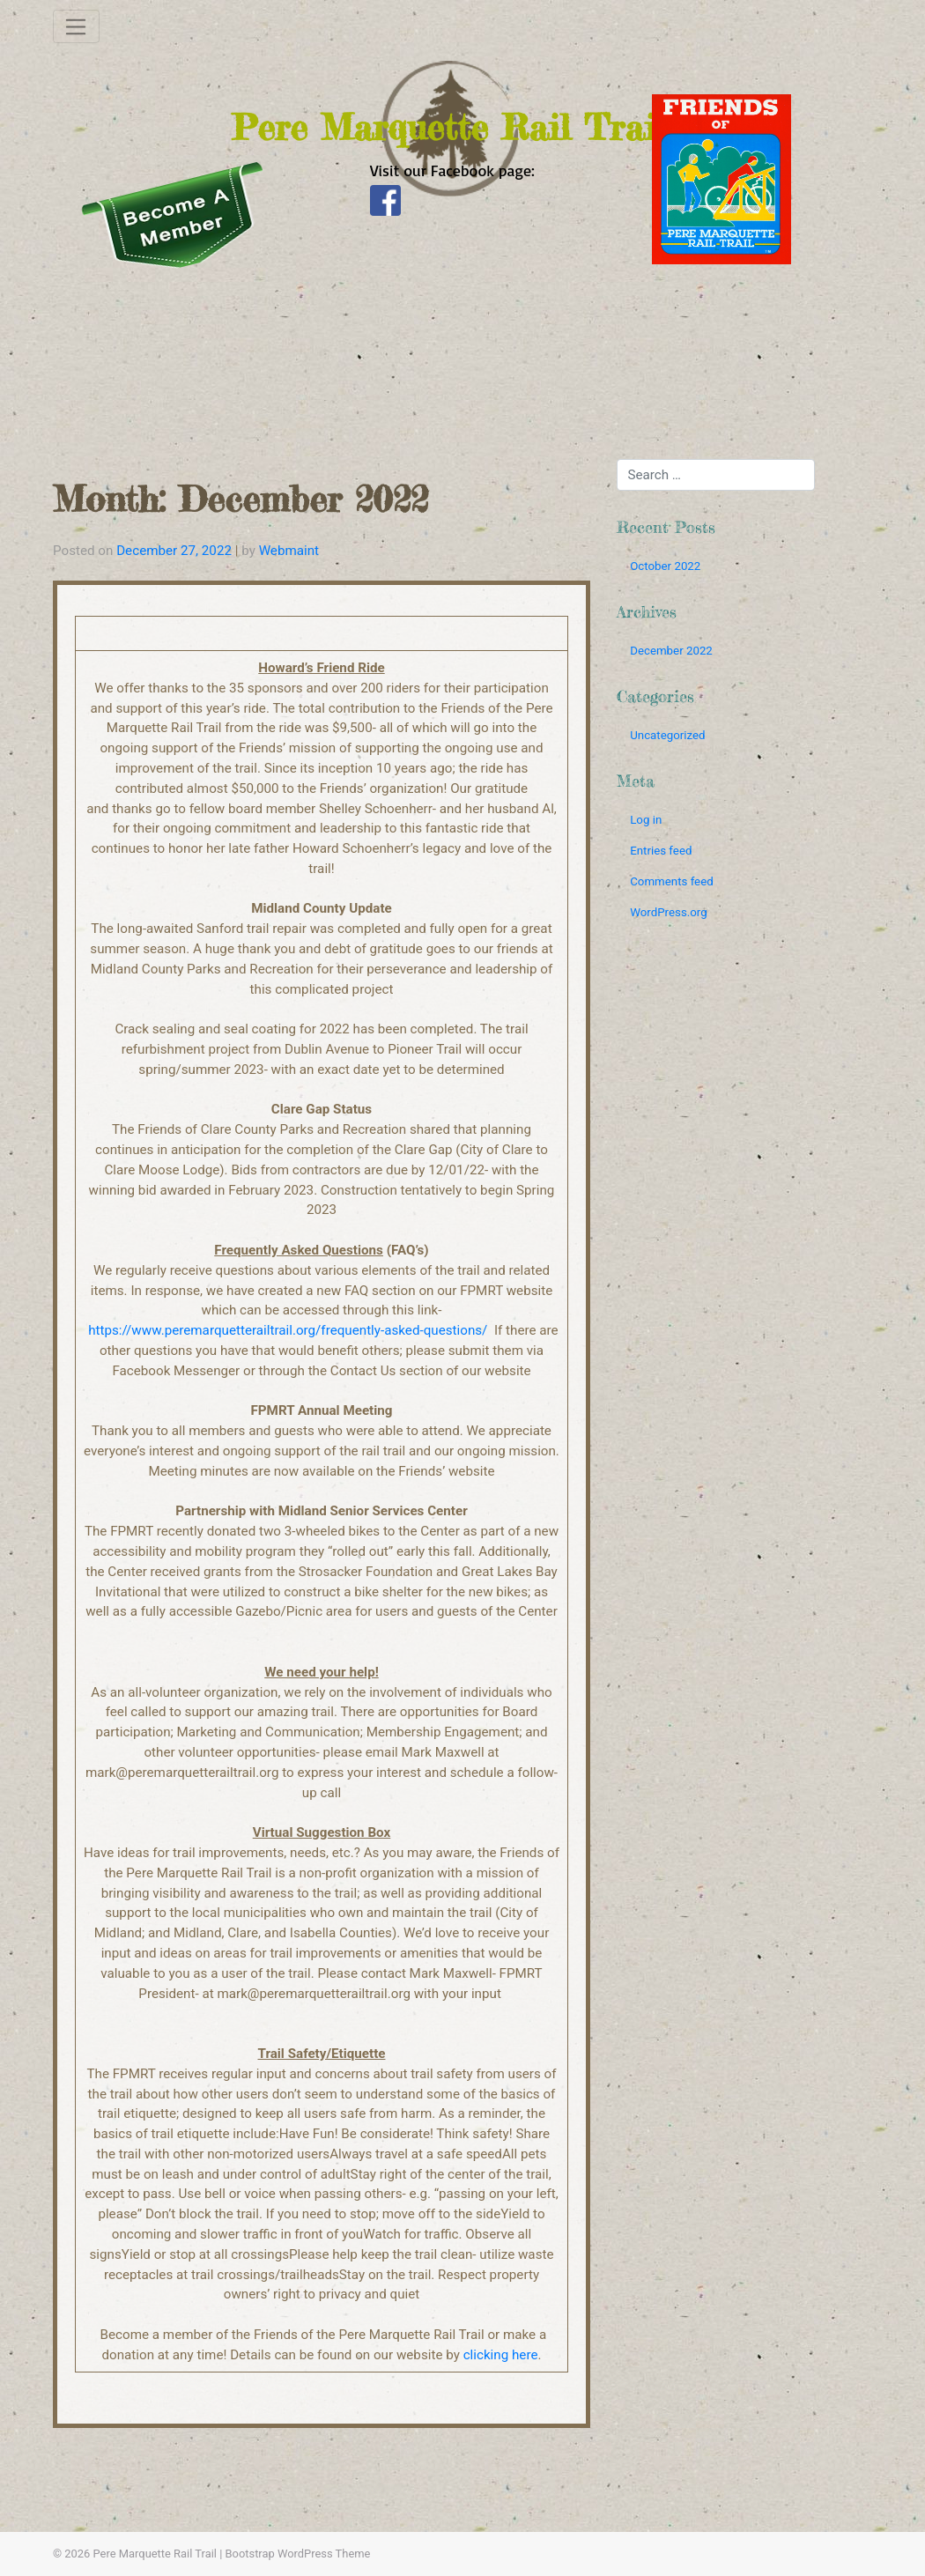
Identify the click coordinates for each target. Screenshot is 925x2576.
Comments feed (672, 881)
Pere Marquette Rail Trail (155, 2553)
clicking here (500, 2355)
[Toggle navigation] (76, 26)
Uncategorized (667, 735)
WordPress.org (668, 912)
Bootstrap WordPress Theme (298, 2553)
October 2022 (665, 566)
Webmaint (289, 551)
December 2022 (671, 650)
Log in (646, 819)
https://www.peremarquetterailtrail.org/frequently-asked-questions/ (287, 1330)
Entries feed (661, 850)
